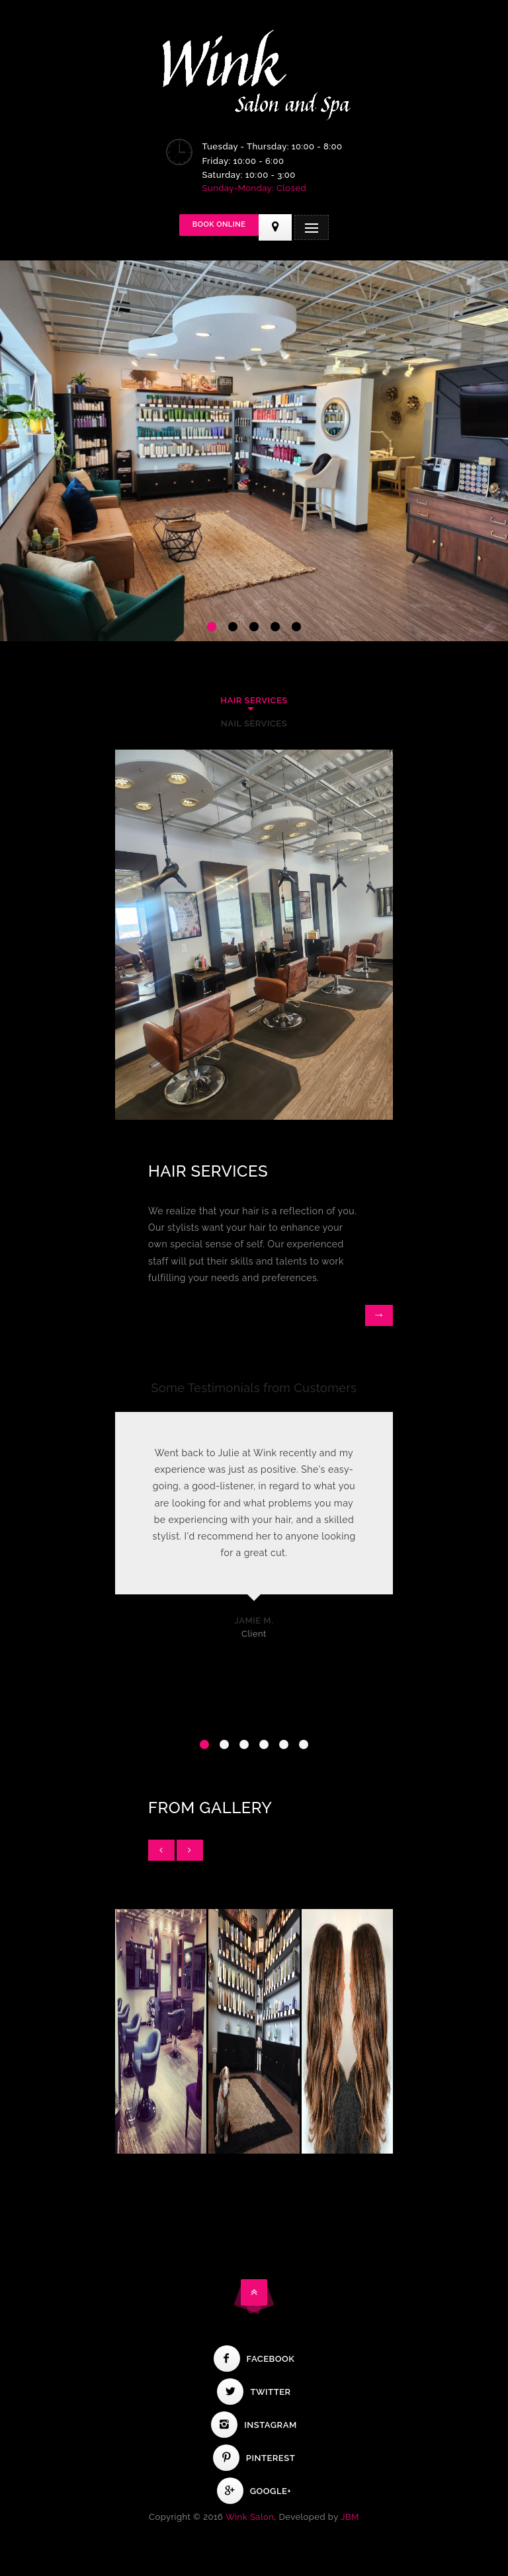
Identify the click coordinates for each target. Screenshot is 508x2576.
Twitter (253, 2392)
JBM (350, 2517)
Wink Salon (250, 2517)
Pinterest (254, 2458)
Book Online (219, 224)
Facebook (254, 2359)
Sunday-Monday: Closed (254, 188)
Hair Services (253, 700)
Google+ (254, 2491)
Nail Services (254, 723)
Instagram (254, 2425)
